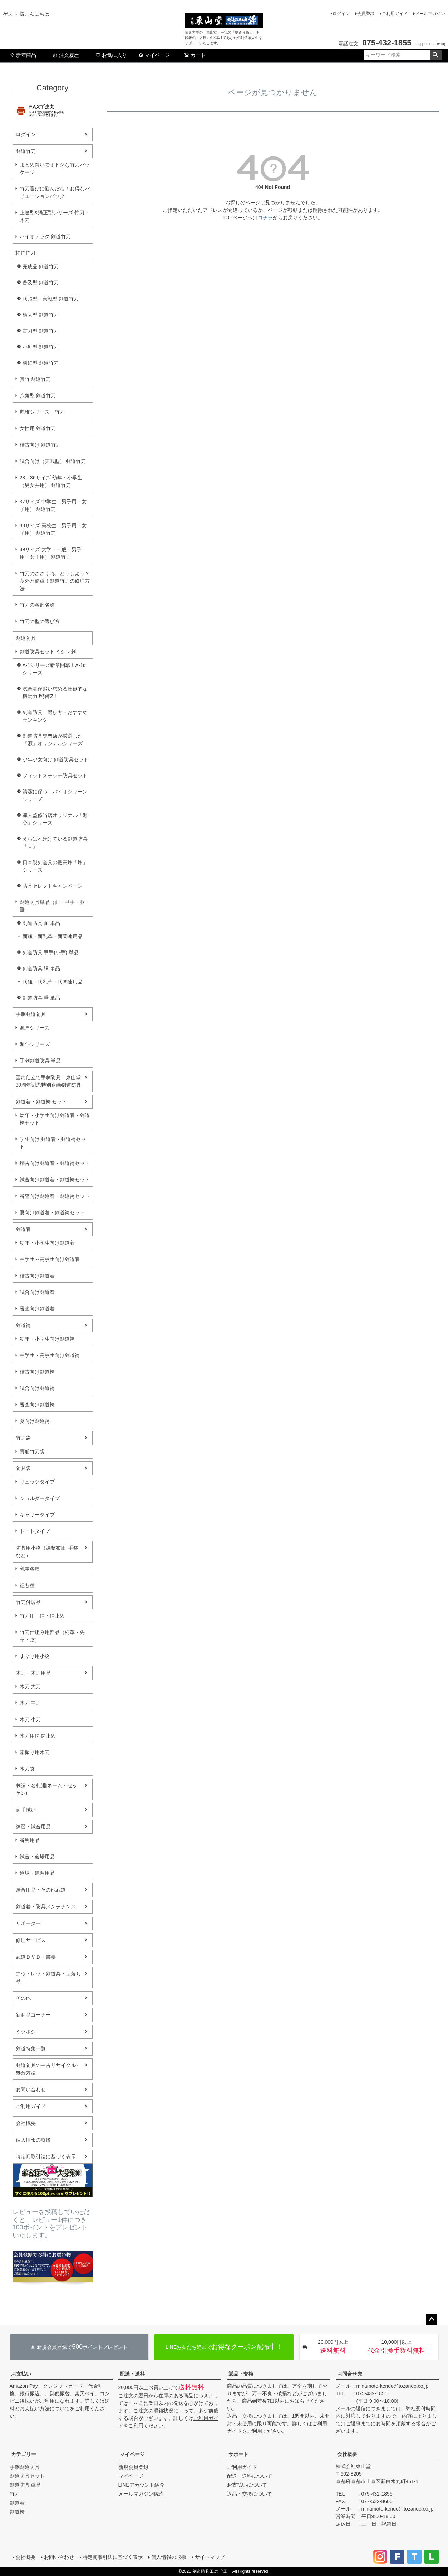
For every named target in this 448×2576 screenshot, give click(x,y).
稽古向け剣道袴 (37, 1372)
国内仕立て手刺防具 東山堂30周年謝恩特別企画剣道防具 (49, 1081)
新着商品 (23, 55)
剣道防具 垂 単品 (41, 998)
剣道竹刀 (26, 151)
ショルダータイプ (40, 1498)
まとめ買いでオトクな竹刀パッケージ (55, 168)
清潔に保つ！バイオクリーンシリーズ (55, 795)
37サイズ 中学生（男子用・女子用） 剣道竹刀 (53, 505)
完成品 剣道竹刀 (41, 266)
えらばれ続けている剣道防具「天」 (55, 842)
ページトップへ (431, 2319)
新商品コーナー (33, 2015)
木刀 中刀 (30, 1703)
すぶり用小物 (35, 1656)
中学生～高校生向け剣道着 (50, 1259)
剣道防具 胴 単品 (41, 968)
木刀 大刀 (30, 1686)
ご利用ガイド (395, 13)
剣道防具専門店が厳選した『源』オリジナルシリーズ (53, 739)
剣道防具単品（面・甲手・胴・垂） (55, 905)
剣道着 (23, 1229)
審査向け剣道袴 (37, 1404)
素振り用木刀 (35, 1752)
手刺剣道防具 (31, 1014)
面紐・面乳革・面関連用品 (53, 936)
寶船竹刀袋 (32, 1451)
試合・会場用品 (37, 1856)
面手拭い (26, 1810)
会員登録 (365, 13)
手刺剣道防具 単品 (40, 1060)
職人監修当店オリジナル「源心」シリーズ (55, 819)
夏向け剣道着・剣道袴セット (52, 1212)
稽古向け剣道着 (37, 1276)
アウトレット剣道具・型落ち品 (48, 1977)
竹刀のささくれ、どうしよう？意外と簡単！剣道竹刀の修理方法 (55, 580)
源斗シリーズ (35, 1044)
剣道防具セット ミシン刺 (48, 651)
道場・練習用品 (37, 1873)
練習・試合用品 (33, 1826)
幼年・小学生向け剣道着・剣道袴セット (55, 1119)
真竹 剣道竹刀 (35, 379)
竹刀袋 (23, 1438)
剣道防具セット (27, 2476)
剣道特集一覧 (31, 2048)
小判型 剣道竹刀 (41, 347)
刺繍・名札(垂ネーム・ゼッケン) (47, 1789)
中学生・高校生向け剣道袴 (50, 1355)
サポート (238, 2454)
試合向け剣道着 (37, 1292)
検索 (435, 55)
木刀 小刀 (30, 1719)
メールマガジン (430, 13)
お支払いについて (247, 2485)
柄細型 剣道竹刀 (41, 363)
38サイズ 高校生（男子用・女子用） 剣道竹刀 (53, 529)
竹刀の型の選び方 (40, 621)
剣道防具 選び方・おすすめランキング (55, 716)
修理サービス (31, 1940)
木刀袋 (27, 1769)
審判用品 (30, 1840)
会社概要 (26, 2123)
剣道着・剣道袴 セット (41, 1102)
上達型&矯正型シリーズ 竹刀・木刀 (54, 216)
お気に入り (111, 55)
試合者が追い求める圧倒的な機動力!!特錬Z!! (55, 692)
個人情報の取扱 (33, 2140)
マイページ (154, 55)
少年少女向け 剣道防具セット (56, 759)
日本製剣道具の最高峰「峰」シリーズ (55, 866)
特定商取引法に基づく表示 (46, 2156)
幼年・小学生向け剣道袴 (47, 1339)
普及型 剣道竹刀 (41, 282)
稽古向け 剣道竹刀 (40, 445)
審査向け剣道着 (37, 1308)
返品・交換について (249, 2494)
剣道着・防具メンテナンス (46, 1906)
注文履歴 (66, 55)
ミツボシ (26, 2031)
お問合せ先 (349, 2374)
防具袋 (23, 1468)
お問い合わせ (31, 2089)
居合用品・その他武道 (41, 1890)
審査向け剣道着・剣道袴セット (55, 1196)
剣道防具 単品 (25, 2485)
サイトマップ (210, 2557)
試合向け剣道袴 (37, 1388)
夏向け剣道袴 (35, 1421)
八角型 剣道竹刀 (38, 395)
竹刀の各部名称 (37, 605)
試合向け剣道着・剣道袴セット (55, 1179)
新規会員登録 (133, 2467)
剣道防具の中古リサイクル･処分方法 (47, 2069)
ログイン (341, 13)
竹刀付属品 (28, 1602)
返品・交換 (240, 2374)
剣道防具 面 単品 (41, 923)
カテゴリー (23, 2454)
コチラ (265, 217)
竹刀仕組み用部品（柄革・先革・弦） (52, 1636)
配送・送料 (132, 2374)
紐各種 (27, 1585)
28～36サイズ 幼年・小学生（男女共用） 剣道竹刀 (51, 481)
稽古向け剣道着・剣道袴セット (55, 1163)
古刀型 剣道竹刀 (41, 331)
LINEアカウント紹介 (141, 2485)
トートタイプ (35, 1531)
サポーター (28, 1923)
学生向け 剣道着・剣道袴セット (53, 1143)
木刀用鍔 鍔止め (38, 1736)
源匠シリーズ (35, 1028)
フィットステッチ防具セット (55, 775)
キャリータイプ (37, 1515)
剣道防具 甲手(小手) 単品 (51, 952)
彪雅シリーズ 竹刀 (42, 412)
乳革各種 (30, 1569)
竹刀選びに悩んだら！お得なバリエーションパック (55, 192)
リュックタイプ (37, 1482)
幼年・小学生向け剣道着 (47, 1243)
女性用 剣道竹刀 (38, 428)
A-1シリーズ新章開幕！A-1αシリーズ (54, 669)
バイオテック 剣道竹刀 (45, 236)
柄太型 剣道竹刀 (41, 315)
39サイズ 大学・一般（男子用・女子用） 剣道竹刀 (51, 553)
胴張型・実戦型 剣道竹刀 (51, 299)
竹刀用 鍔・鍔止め (42, 1616)
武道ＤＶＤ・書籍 (36, 1957)
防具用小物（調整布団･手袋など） (47, 1551)
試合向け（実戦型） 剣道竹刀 (53, 461)
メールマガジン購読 (140, 2494)
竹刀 (15, 2494)
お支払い (21, 2374)
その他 (23, 1998)
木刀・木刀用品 (33, 1673)
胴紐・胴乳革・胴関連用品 (53, 982)
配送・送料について (249, 2476)
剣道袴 (23, 1325)
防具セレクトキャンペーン (53, 886)
